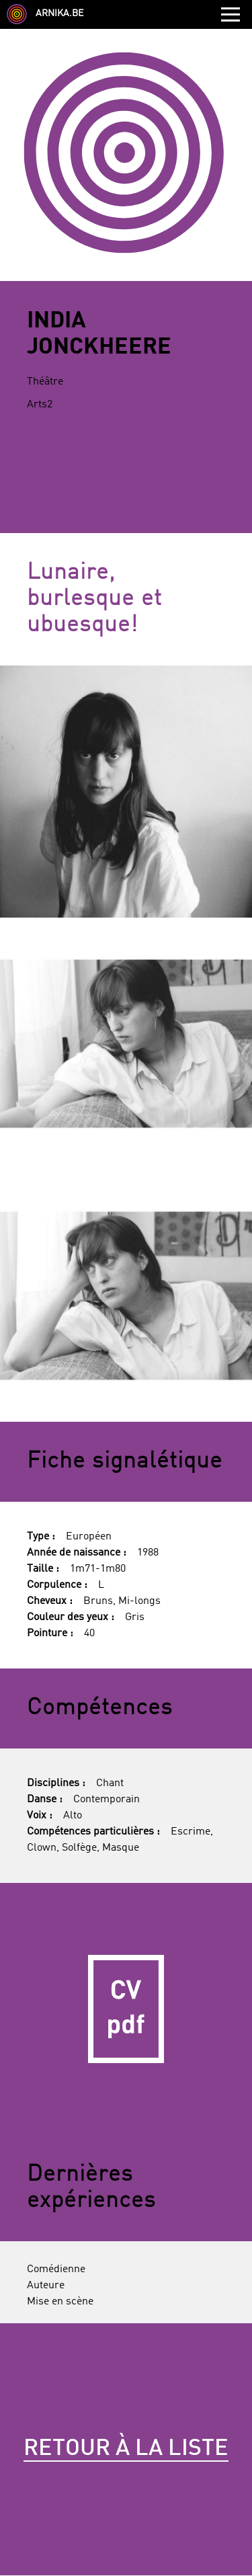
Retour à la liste (126, 2449)
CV (126, 2009)
